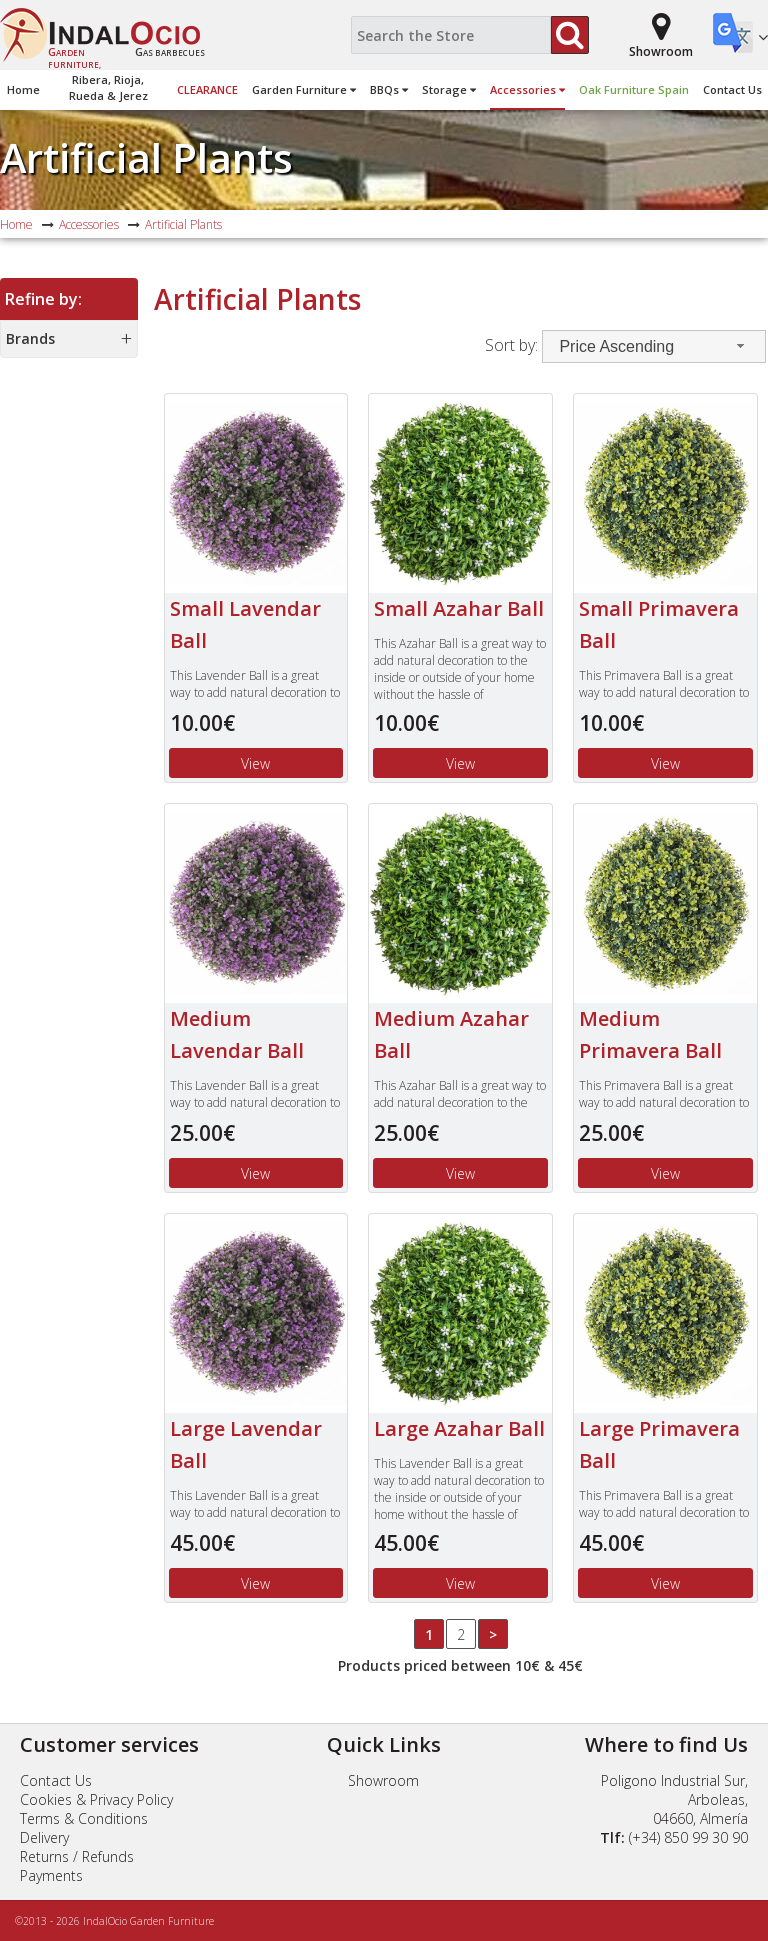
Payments (51, 1875)
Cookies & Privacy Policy (96, 1799)
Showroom (383, 1780)
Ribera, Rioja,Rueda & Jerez (108, 87)
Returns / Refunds (77, 1856)
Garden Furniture (304, 89)
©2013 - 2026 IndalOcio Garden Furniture (114, 1921)
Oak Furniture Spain (634, 89)
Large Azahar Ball (459, 1428)
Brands (30, 338)
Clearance (207, 89)
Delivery (44, 1837)
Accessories (527, 89)
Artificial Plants (146, 157)
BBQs (389, 89)
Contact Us (732, 89)
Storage (449, 89)
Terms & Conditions (84, 1818)
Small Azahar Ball (459, 608)
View (255, 763)
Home (23, 89)
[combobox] (654, 346)
